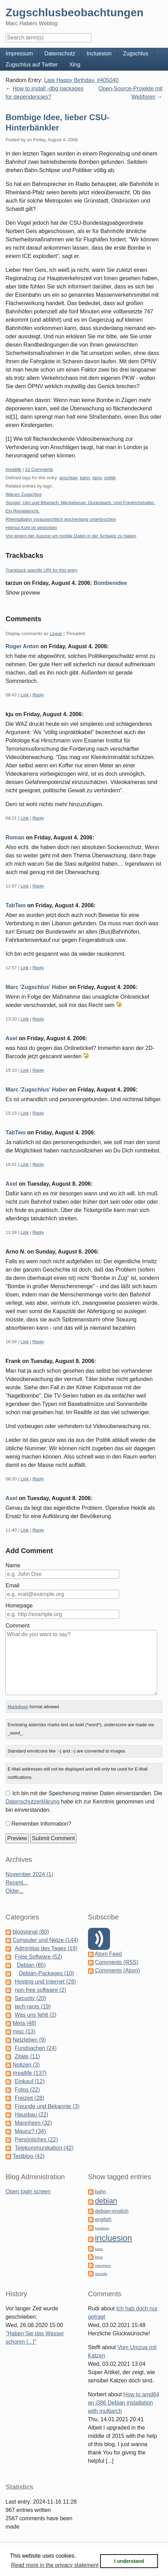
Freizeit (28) (29, 2098)
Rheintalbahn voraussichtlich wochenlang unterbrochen (61, 519)
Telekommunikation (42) (44, 2148)
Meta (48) (24, 2023)
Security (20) (30, 1998)
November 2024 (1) (29, 1874)
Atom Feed (108, 1954)
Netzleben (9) (29, 2040)
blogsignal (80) (30, 1932)
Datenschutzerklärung (33, 1801)
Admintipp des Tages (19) (46, 1948)
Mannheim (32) (33, 2123)
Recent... (17, 1883)
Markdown (18, 1706)
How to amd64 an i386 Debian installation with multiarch (123, 2402)
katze (99, 2249)
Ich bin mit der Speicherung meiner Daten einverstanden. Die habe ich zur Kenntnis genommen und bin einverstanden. (84, 1801)
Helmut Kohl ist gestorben (31, 527)
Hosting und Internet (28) (45, 1982)
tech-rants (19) (33, 2006)
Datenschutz (59, 53)
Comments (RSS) (116, 1962)
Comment (17, 1626)
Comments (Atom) (117, 1970)
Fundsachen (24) (35, 2048)
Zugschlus (135, 53)
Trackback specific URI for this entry (42, 570)
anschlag (68, 477)
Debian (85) (31, 1965)
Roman (15, 837)
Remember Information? (41, 1824)
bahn (85, 477)
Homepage (19, 1605)
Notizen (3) (25, 2065)
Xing (74, 65)
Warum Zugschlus (24, 494)
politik (110, 477)
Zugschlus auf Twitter (32, 65)
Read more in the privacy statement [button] (55, 2565)
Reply (38, 694)
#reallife (13, 469)
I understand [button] (129, 2561)
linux (99, 2257)
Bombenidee (110, 583)
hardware (102, 2228)
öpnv (97, 477)
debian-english (112, 2211)
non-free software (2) (40, 1990)
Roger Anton (22, 646)
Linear (56, 633)
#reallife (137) (29, 2073)
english (103, 2219)
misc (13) (23, 2031)
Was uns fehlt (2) (35, 2015)
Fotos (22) (27, 2090)
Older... (15, 1891)
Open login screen (28, 2191)
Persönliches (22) (36, 2139)
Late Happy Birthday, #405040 (81, 80)
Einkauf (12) (29, 2081)
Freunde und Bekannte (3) (47, 2106)
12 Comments (39, 469)
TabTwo (16, 905)
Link (24, 694)
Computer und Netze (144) (45, 1940)
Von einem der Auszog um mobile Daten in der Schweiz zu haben (71, 535)
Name (13, 1565)
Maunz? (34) (30, 2131)
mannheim (103, 2265)
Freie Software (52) (38, 1957)
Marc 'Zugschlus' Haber (37, 987)
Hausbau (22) (31, 2115)
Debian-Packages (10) (46, 1973)
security (101, 2274)
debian (106, 2201)
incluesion (113, 2238)
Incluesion (99, 53)
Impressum (19, 53)
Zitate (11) (27, 2056)
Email (12, 1585)
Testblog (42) (28, 2156)
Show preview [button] (23, 593)
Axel (11, 1038)
